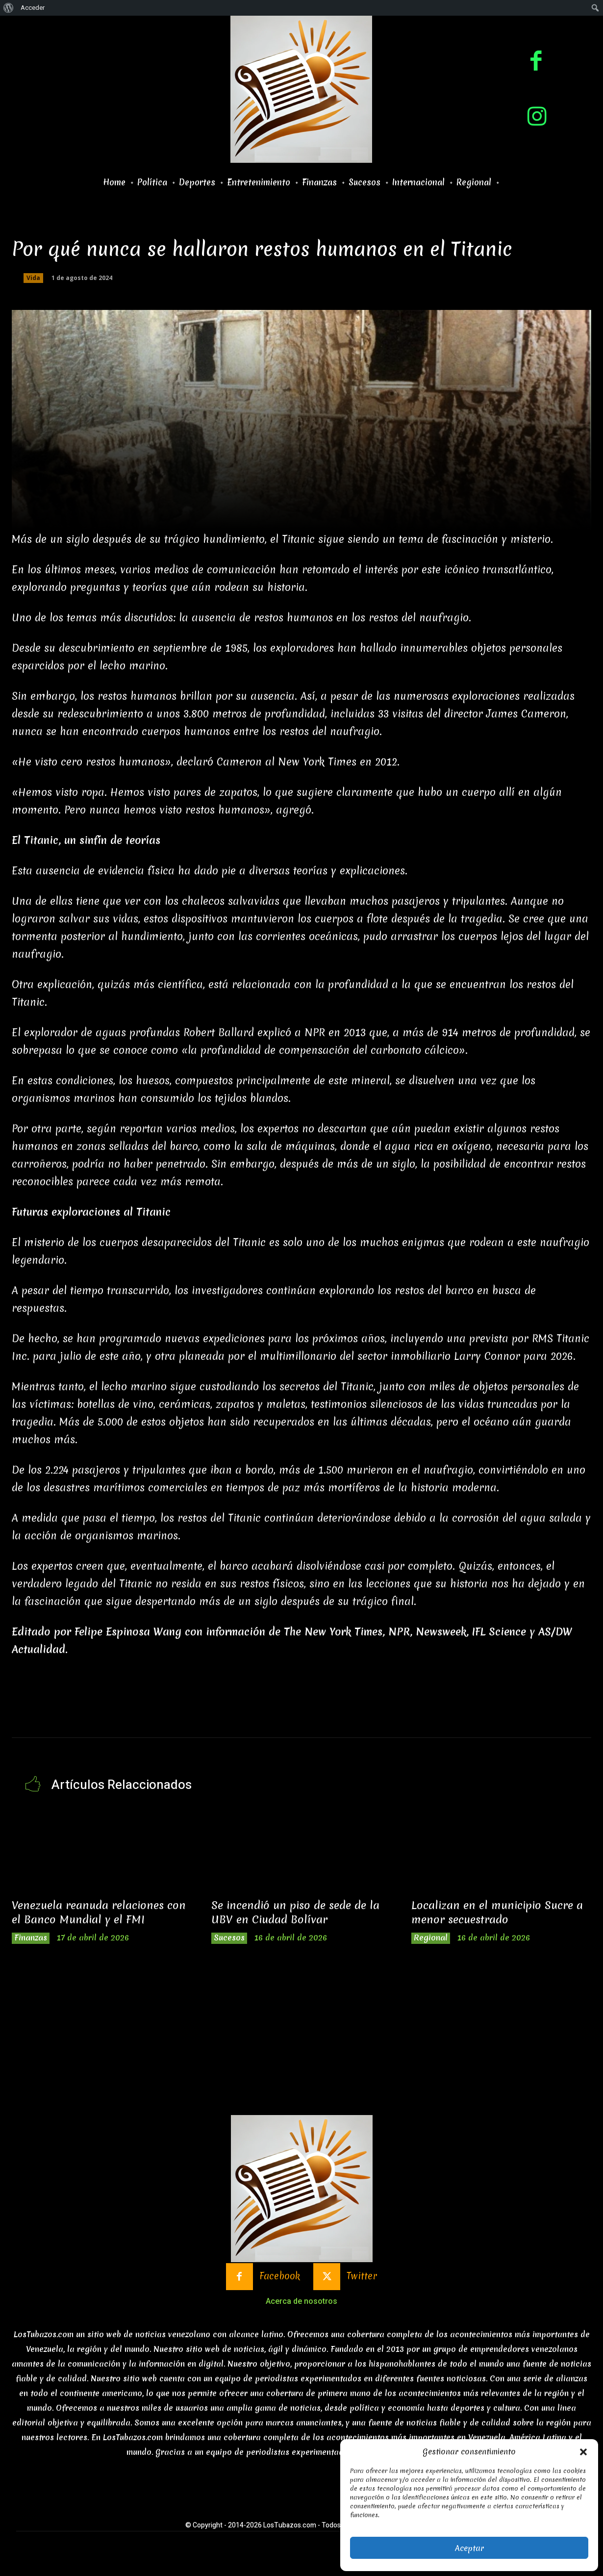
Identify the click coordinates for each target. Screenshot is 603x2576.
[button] (583, 2452)
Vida (33, 278)
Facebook (279, 2280)
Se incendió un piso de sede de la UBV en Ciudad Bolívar (300, 1913)
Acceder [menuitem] (33, 7)
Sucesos (231, 1939)
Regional (433, 1939)
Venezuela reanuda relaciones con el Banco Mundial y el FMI (93, 1913)
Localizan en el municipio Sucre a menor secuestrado (497, 1913)
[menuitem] (8, 8)
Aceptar (469, 2548)
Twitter (369, 2280)
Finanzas (33, 1939)
